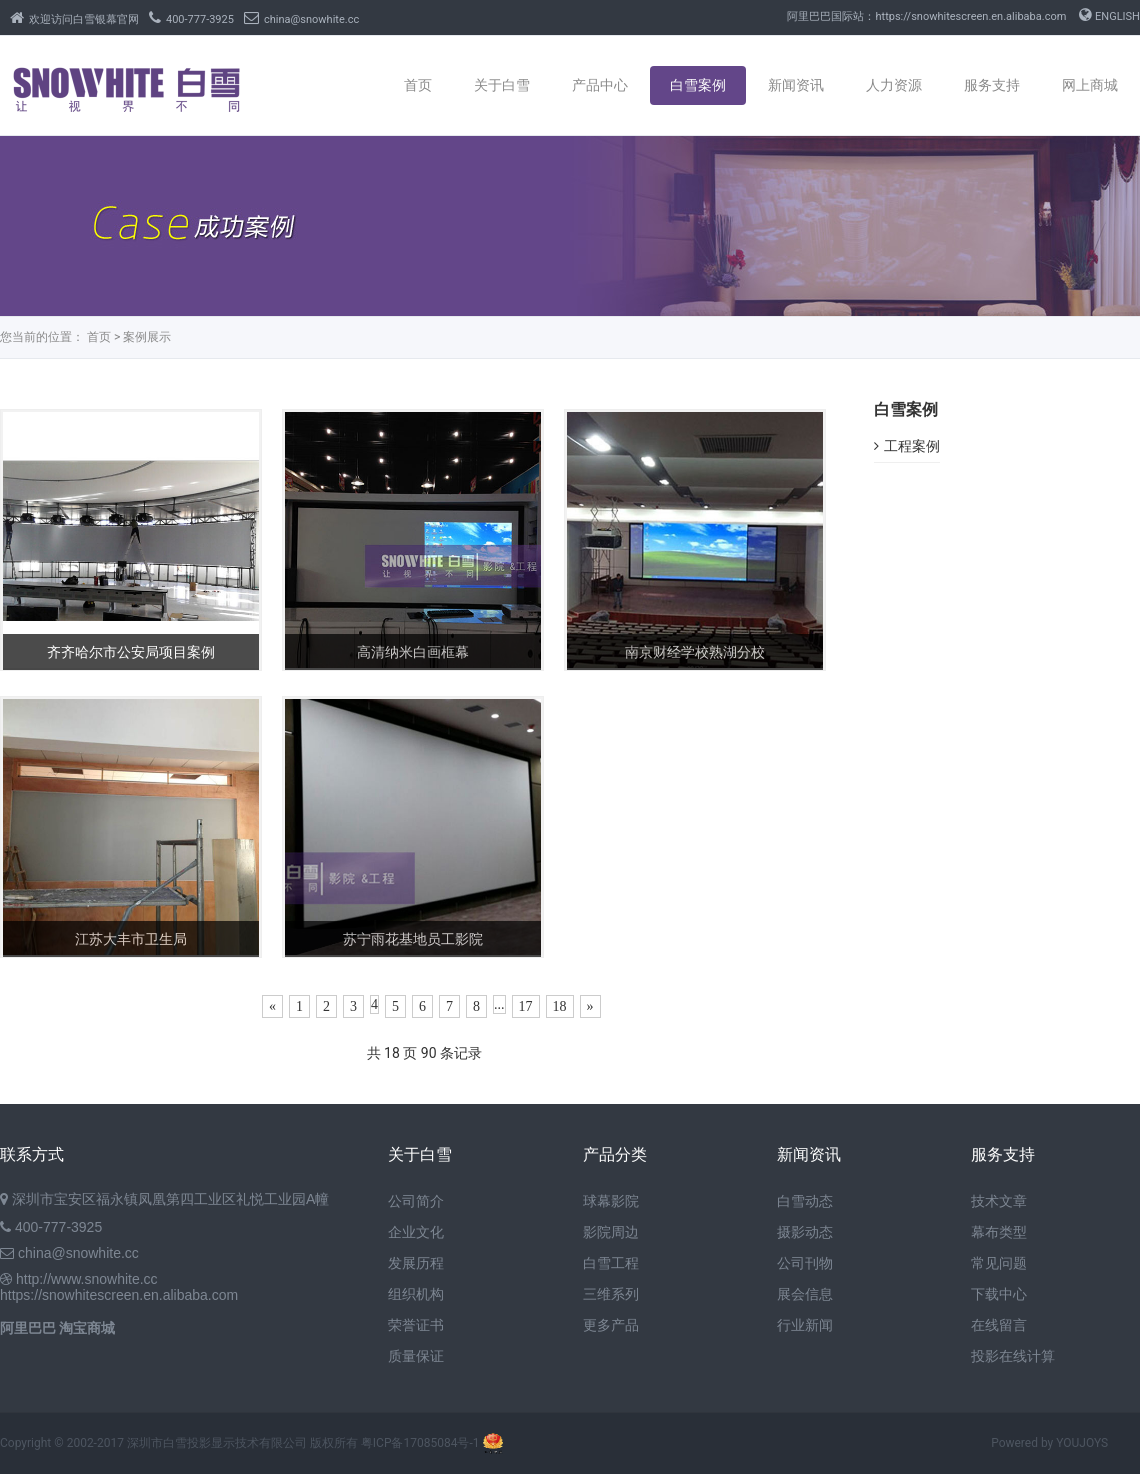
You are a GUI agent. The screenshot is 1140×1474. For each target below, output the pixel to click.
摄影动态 (805, 1232)
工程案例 (907, 446)
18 (560, 1006)
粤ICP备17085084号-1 (420, 1443)
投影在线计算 (1013, 1356)
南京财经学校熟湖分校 (695, 652)
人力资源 (894, 85)
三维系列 (611, 1294)
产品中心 (600, 85)
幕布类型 (999, 1232)
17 (526, 1006)
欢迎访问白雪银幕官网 (74, 19)
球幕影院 (611, 1201)
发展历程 (416, 1263)
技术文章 (999, 1201)
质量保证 (416, 1356)
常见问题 (999, 1263)
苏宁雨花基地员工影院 (413, 939)
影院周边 (611, 1232)
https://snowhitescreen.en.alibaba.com (119, 1295)
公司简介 (416, 1201)
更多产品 (611, 1325)
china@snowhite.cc (301, 19)
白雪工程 (611, 1263)
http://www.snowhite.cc (87, 1279)
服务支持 (992, 85)
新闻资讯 (796, 85)
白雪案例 (698, 85)
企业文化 (416, 1232)
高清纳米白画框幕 (413, 652)
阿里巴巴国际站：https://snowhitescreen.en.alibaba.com (926, 16)
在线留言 (999, 1325)
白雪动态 (805, 1201)
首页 (418, 85)
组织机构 (416, 1294)
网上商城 (1090, 85)
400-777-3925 (191, 19)
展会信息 (805, 1294)
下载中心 (999, 1294)
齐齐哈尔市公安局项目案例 (131, 652)
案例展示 (147, 337)
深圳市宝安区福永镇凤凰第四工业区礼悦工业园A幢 (170, 1199)
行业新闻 (805, 1325)
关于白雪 (502, 85)
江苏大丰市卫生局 (131, 939)
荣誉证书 (416, 1325)
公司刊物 (805, 1263)
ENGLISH (1109, 16)
